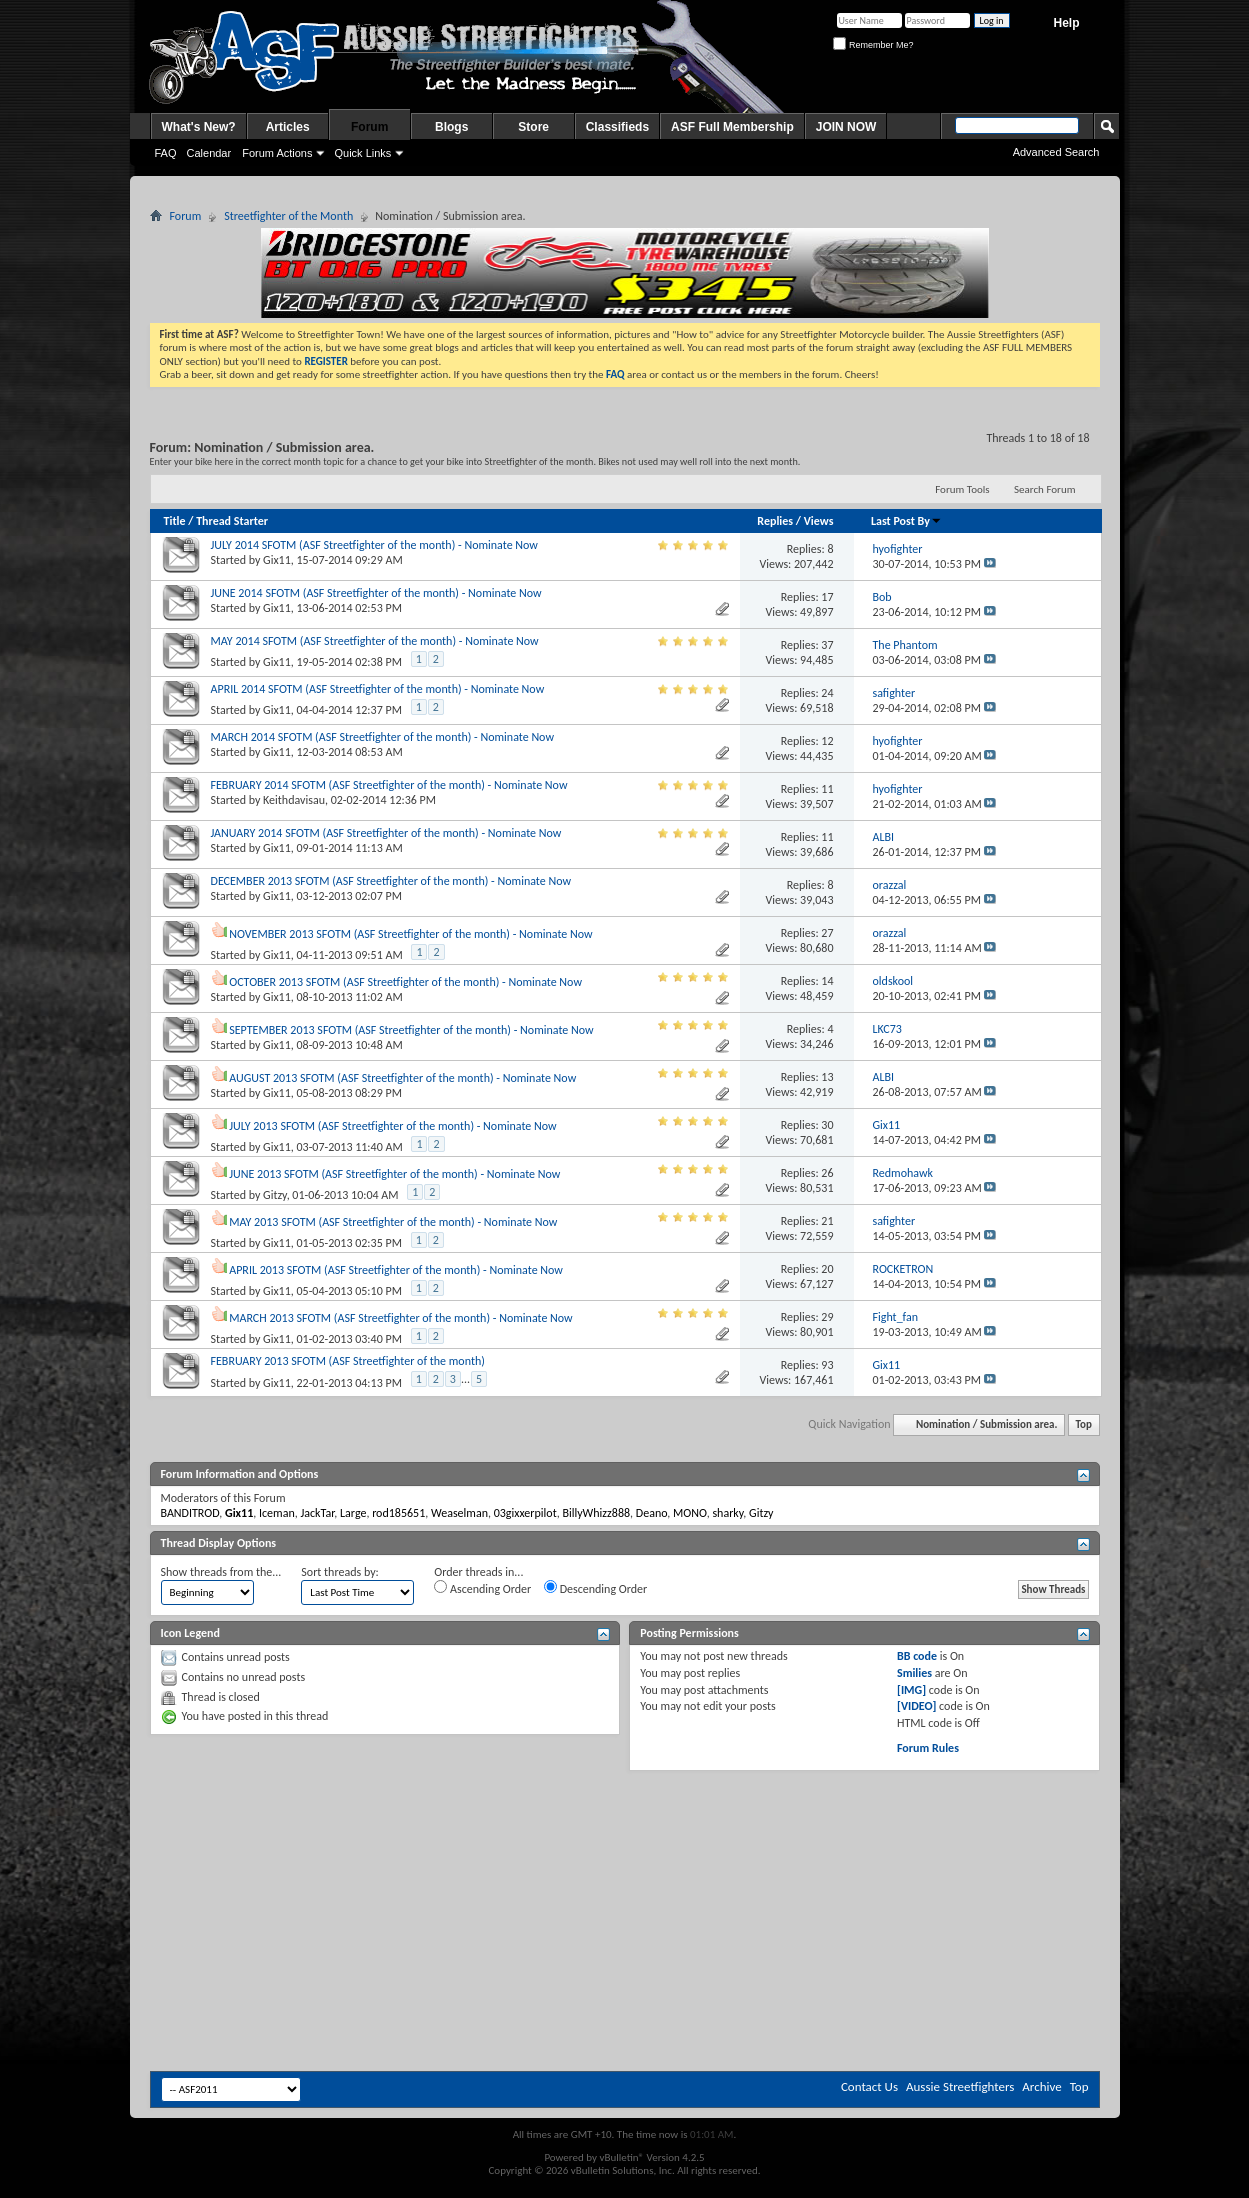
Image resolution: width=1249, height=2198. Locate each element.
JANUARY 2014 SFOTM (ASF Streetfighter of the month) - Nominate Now (386, 833)
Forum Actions (277, 153)
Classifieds (617, 127)
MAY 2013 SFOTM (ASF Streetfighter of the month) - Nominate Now (393, 1222)
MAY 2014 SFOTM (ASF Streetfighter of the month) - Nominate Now (375, 641)
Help (1066, 23)
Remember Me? (873, 45)
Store (533, 127)
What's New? (199, 127)
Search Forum (1045, 489)
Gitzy (275, 1195)
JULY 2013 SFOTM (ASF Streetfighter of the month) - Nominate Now (392, 1126)
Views (819, 521)
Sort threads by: (339, 1572)
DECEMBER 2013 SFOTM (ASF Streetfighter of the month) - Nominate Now (391, 881)
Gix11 (277, 560)
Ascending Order (482, 1588)
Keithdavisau (294, 800)
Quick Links (362, 153)
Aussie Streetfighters (960, 2086)
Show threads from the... (221, 1572)
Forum (369, 127)
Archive (1041, 2086)
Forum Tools (962, 489)
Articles (288, 127)
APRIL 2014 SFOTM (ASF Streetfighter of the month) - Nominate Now (378, 689)
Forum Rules (928, 1748)
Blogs (451, 127)
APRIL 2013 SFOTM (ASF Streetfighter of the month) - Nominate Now (396, 1270)
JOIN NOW (846, 127)
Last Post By (906, 521)
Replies (775, 521)
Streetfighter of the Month (288, 216)
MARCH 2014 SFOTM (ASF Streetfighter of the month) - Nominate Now (382, 737)
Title (175, 521)
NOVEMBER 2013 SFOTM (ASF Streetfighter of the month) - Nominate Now (410, 934)
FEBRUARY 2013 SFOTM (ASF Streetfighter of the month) (348, 1361)
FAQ (166, 153)
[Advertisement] (625, 1831)
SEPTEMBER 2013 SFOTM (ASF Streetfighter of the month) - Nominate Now (411, 1030)
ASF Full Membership (732, 127)
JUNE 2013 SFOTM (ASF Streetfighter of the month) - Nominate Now (394, 1174)
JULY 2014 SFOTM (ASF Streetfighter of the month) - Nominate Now (374, 545)
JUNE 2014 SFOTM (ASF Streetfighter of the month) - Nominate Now (376, 593)
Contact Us (869, 2086)
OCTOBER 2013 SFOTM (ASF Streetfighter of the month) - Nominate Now (405, 982)
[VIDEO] (916, 1706)
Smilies (914, 1673)
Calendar (209, 153)
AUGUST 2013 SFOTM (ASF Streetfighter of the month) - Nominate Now (402, 1078)
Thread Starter (232, 521)
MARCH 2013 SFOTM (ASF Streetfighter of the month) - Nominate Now (400, 1318)
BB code (917, 1656)
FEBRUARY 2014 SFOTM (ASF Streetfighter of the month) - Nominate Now (389, 785)
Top (1084, 1424)
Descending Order (595, 1588)
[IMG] (911, 1690)
